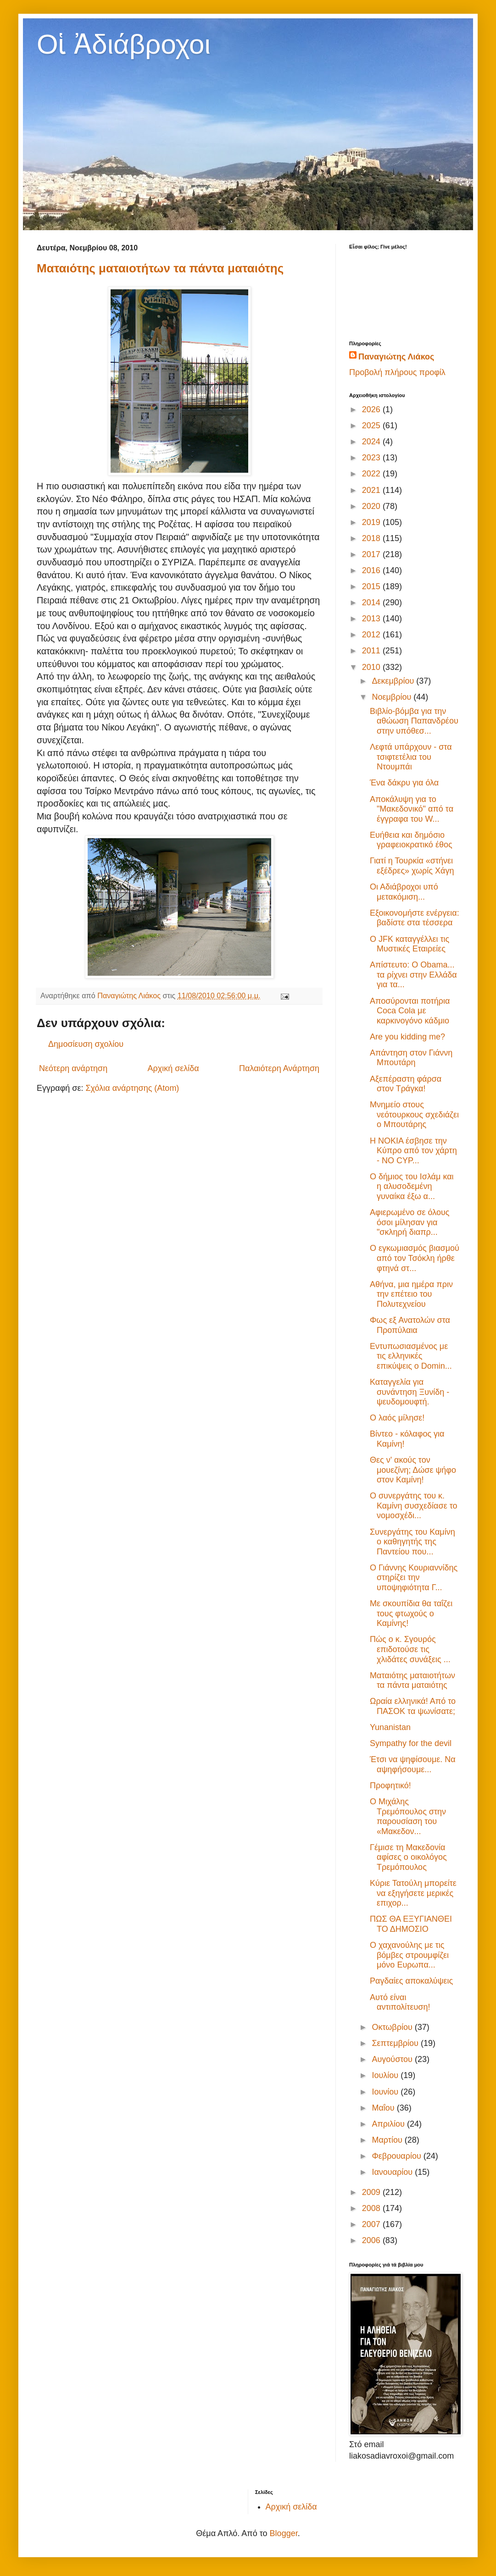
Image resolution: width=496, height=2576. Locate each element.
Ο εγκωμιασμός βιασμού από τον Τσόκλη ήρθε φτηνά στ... (414, 1258)
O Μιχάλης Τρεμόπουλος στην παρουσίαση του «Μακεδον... (408, 1816)
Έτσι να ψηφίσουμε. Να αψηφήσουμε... (413, 1764)
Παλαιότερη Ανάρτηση (279, 1068)
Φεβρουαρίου (397, 2156)
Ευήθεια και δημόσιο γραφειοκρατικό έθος (411, 840)
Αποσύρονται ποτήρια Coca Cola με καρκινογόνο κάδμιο (410, 1010)
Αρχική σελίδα (173, 1068)
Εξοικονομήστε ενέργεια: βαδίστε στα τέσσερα (414, 918)
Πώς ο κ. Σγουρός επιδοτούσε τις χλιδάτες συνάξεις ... (410, 1649)
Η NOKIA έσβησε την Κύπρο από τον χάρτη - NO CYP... (413, 1150)
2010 (372, 667)
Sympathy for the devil (410, 1743)
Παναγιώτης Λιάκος (396, 356)
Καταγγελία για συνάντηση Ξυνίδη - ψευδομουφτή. (409, 1391)
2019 (372, 522)
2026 (372, 409)
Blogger (284, 2533)
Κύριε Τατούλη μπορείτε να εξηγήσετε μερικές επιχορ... (413, 1893)
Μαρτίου (388, 2140)
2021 (372, 490)
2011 (372, 650)
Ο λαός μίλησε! (397, 1417)
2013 (372, 618)
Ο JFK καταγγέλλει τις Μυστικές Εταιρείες (409, 944)
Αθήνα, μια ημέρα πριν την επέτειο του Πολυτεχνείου (411, 1294)
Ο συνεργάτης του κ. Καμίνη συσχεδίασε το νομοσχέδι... (413, 1505)
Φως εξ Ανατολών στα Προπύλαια (410, 1325)
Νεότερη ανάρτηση (73, 1068)
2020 (372, 506)
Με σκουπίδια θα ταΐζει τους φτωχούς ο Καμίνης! (411, 1613)
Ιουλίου (386, 2075)
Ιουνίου (386, 2091)
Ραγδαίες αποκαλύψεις (411, 1980)
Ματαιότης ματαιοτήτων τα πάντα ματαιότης (160, 268)
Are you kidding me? (407, 1036)
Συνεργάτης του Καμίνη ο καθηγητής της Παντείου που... (412, 1541)
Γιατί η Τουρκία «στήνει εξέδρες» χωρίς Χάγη (412, 865)
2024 (372, 441)
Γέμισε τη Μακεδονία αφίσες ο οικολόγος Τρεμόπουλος (408, 1857)
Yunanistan (390, 1727)
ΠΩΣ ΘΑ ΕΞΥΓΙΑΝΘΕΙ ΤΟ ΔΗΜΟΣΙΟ (411, 1924)
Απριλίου (389, 2123)
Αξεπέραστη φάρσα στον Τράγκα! (405, 1084)
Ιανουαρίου (393, 2172)
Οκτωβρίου (393, 2027)
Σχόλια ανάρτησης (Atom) (132, 1088)
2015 (372, 586)
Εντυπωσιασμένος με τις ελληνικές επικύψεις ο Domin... (411, 1356)
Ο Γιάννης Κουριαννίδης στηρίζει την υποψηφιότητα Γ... (413, 1577)
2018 (372, 538)
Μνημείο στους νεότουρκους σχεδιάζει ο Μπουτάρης (414, 1114)
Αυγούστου (393, 2059)
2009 (372, 2192)
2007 (372, 2224)
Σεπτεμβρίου (396, 2043)
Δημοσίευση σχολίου (85, 1044)
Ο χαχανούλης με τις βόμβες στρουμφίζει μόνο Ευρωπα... (409, 1954)
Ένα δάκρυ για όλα (404, 782)
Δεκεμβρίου (394, 680)
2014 (372, 602)
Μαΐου (384, 2107)
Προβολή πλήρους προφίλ (397, 372)
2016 (372, 570)
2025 (372, 425)
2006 (372, 2240)
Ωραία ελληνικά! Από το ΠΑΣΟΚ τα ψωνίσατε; (413, 1706)
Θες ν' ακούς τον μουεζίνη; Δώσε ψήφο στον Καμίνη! (413, 1469)
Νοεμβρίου (392, 697)
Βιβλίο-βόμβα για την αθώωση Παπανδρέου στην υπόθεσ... (414, 721)
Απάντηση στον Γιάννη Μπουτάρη (411, 1057)
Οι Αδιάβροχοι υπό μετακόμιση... (404, 891)
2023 (372, 457)
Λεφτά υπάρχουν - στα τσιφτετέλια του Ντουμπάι (411, 756)
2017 (372, 554)
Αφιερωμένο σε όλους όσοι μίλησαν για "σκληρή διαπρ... (409, 1222)
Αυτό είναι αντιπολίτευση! (400, 2002)
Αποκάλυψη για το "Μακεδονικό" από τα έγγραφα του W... (411, 809)
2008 (372, 2208)
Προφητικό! (390, 1785)
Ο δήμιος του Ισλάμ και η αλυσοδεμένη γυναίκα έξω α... (412, 1186)
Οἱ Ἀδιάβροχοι (124, 44)
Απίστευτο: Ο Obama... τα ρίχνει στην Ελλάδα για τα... (413, 974)
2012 (372, 634)
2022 (372, 473)
